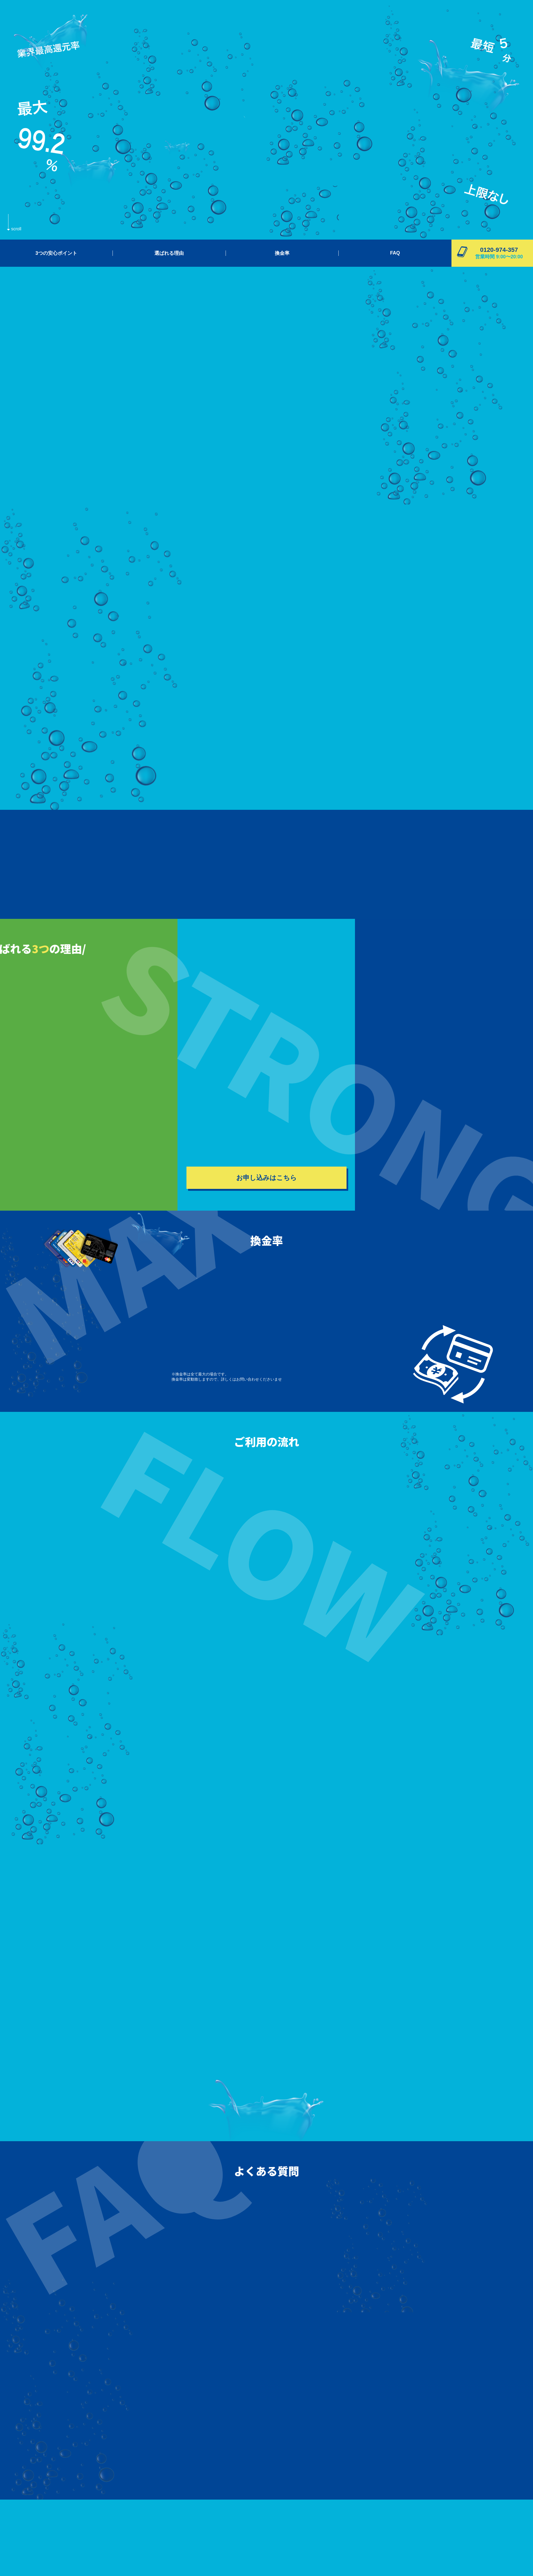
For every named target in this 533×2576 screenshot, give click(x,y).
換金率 (282, 253)
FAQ (395, 253)
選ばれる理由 (169, 253)
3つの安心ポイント (56, 253)
